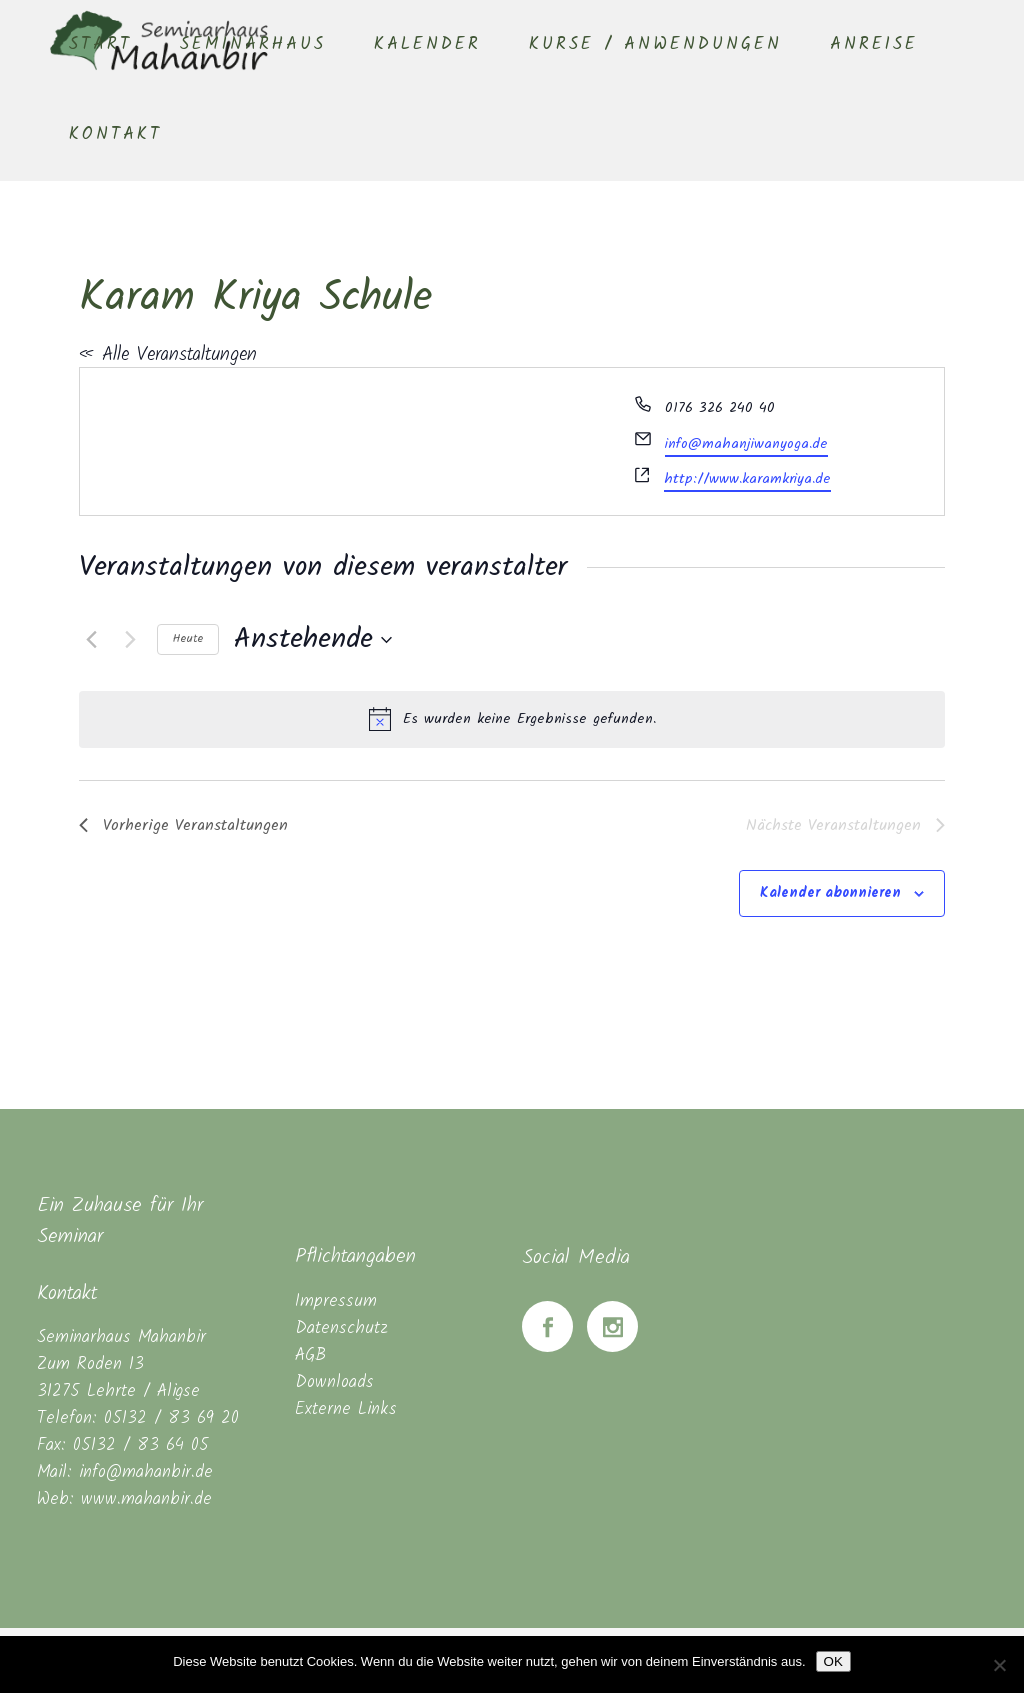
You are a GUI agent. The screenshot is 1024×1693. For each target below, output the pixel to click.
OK (833, 1661)
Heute (188, 638)
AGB (310, 1355)
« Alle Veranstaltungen (168, 355)
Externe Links (346, 1409)
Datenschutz (341, 1328)
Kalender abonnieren (830, 893)
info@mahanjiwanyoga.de (746, 444)
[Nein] (999, 1665)
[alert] (512, 719)
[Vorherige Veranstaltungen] (91, 640)
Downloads (334, 1382)
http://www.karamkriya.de (747, 479)
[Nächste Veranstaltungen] (130, 640)
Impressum (336, 1301)
